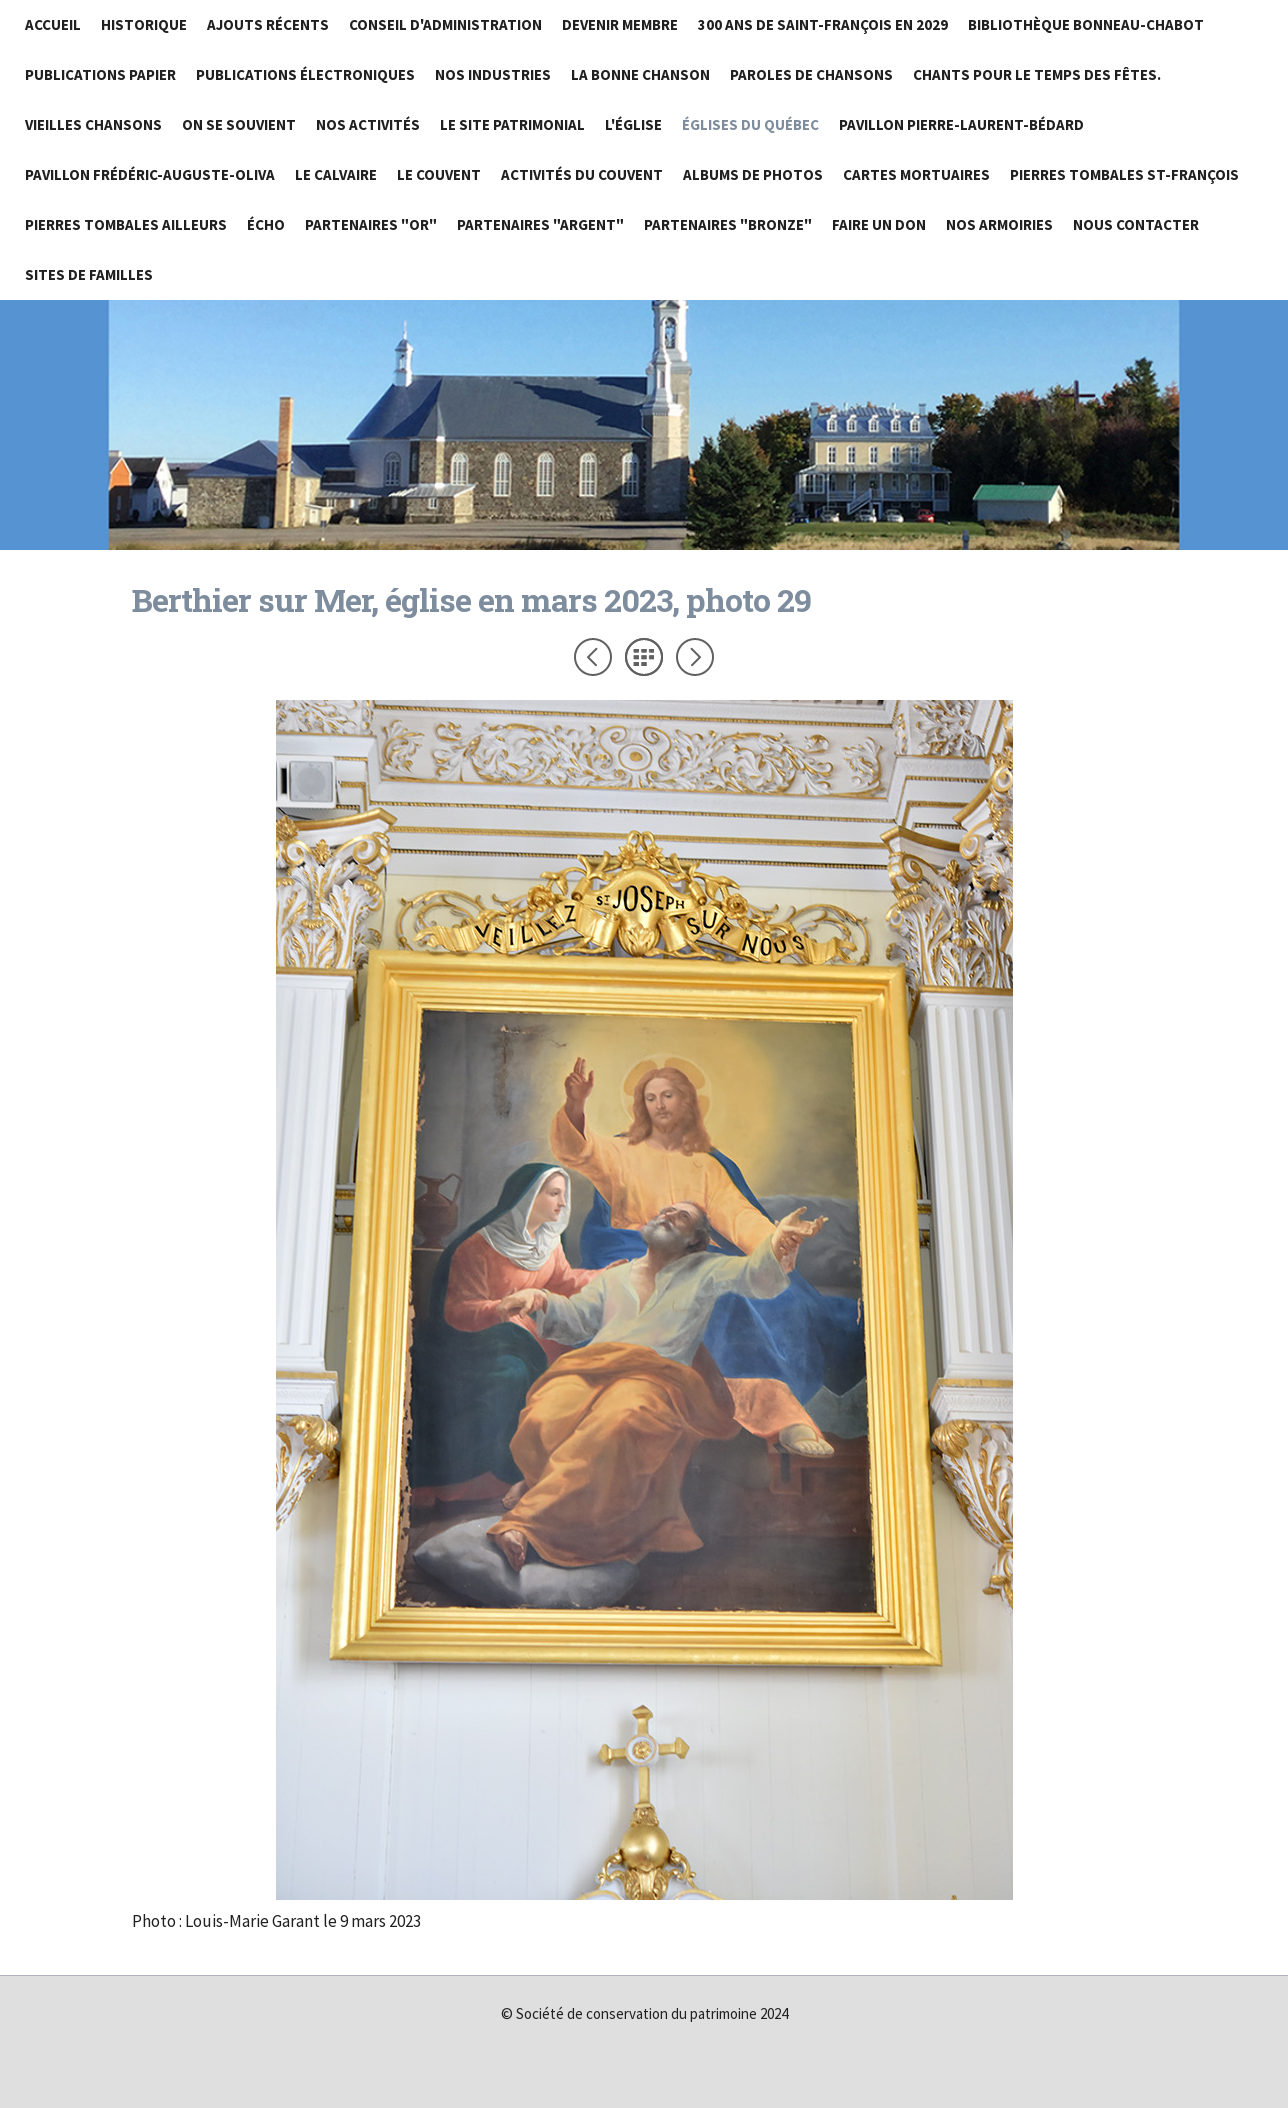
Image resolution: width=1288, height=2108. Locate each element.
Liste (644, 657)
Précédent (593, 657)
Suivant (695, 657)
